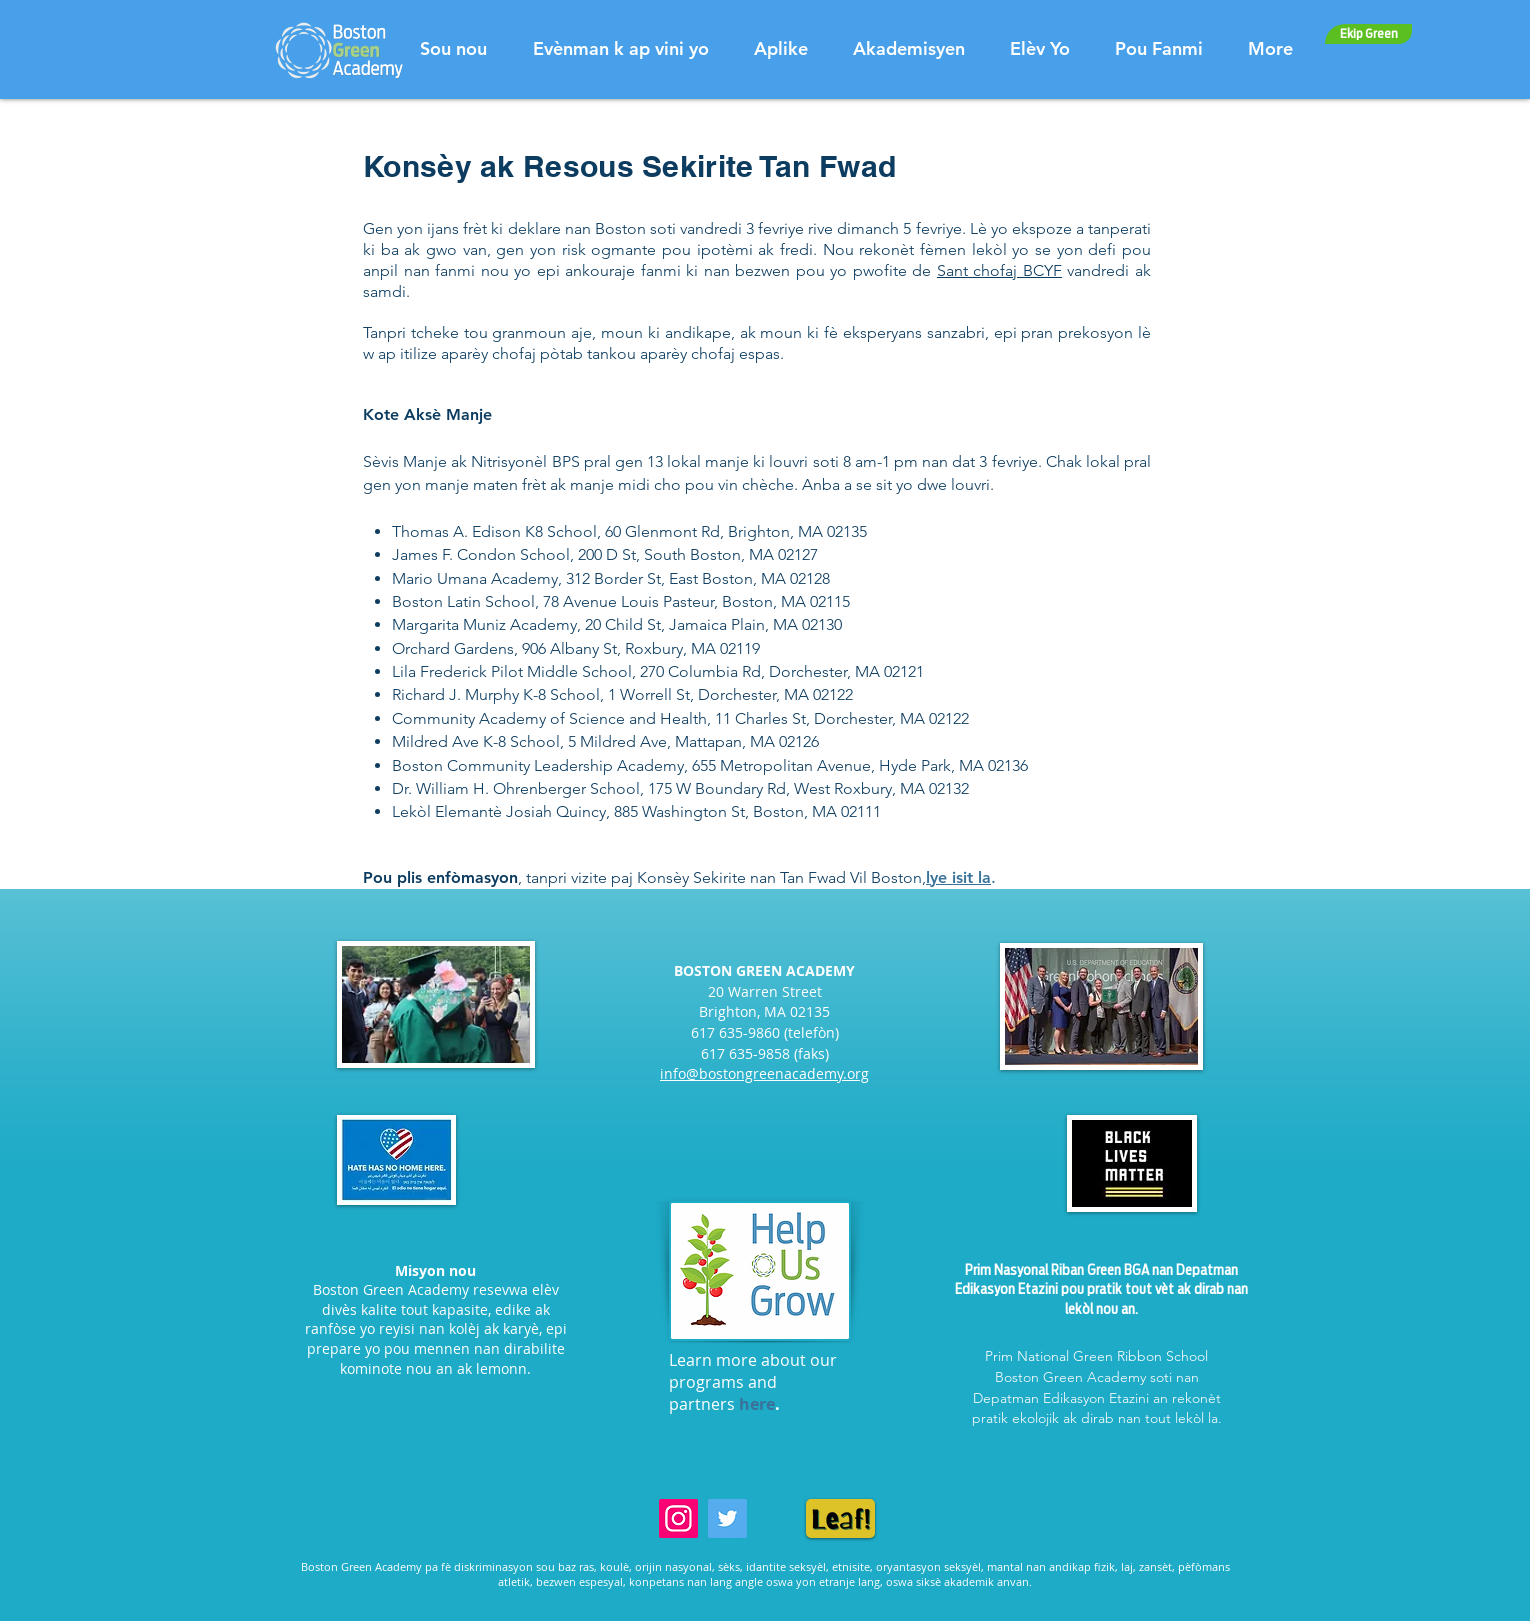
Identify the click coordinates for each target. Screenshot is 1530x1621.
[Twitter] (727, 1518)
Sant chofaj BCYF (999, 270)
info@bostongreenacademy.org (764, 1073)
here (757, 1404)
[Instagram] (678, 1518)
